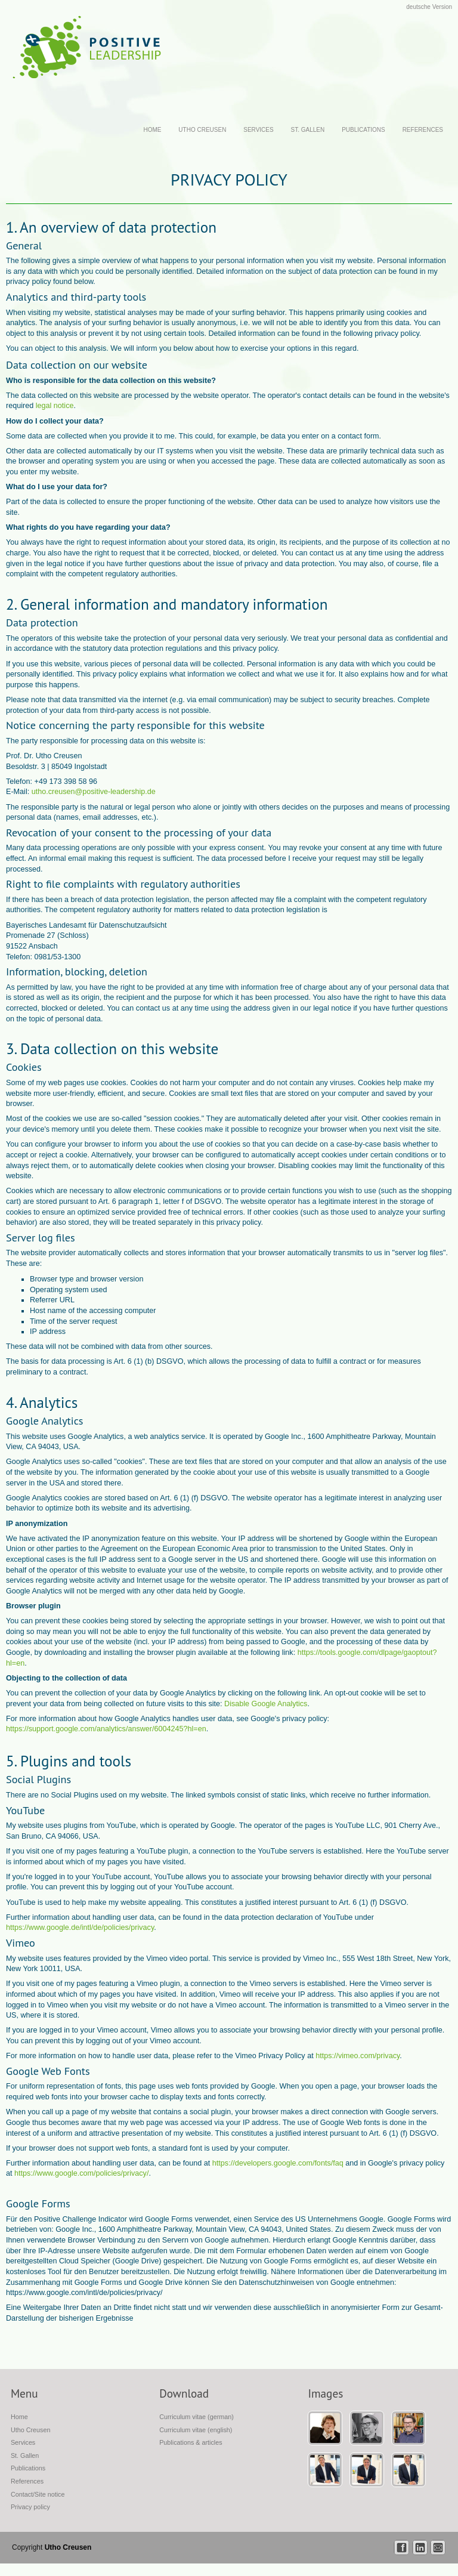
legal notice (55, 405)
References (423, 129)
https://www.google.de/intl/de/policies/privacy (80, 1927)
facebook (402, 2548)
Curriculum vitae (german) (196, 2416)
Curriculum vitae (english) (195, 2429)
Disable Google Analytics (265, 1704)
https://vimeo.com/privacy (357, 2056)
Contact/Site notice (38, 2494)
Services (258, 129)
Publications (363, 129)
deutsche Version (429, 7)
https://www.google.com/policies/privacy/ (81, 2173)
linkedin (420, 2548)
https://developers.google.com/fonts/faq (278, 2163)
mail (438, 2548)
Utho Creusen (202, 129)
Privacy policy (30, 2506)
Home (152, 129)
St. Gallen (308, 129)
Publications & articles (190, 2442)
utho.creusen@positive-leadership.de (94, 791)
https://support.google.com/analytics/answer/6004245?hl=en (106, 1729)
